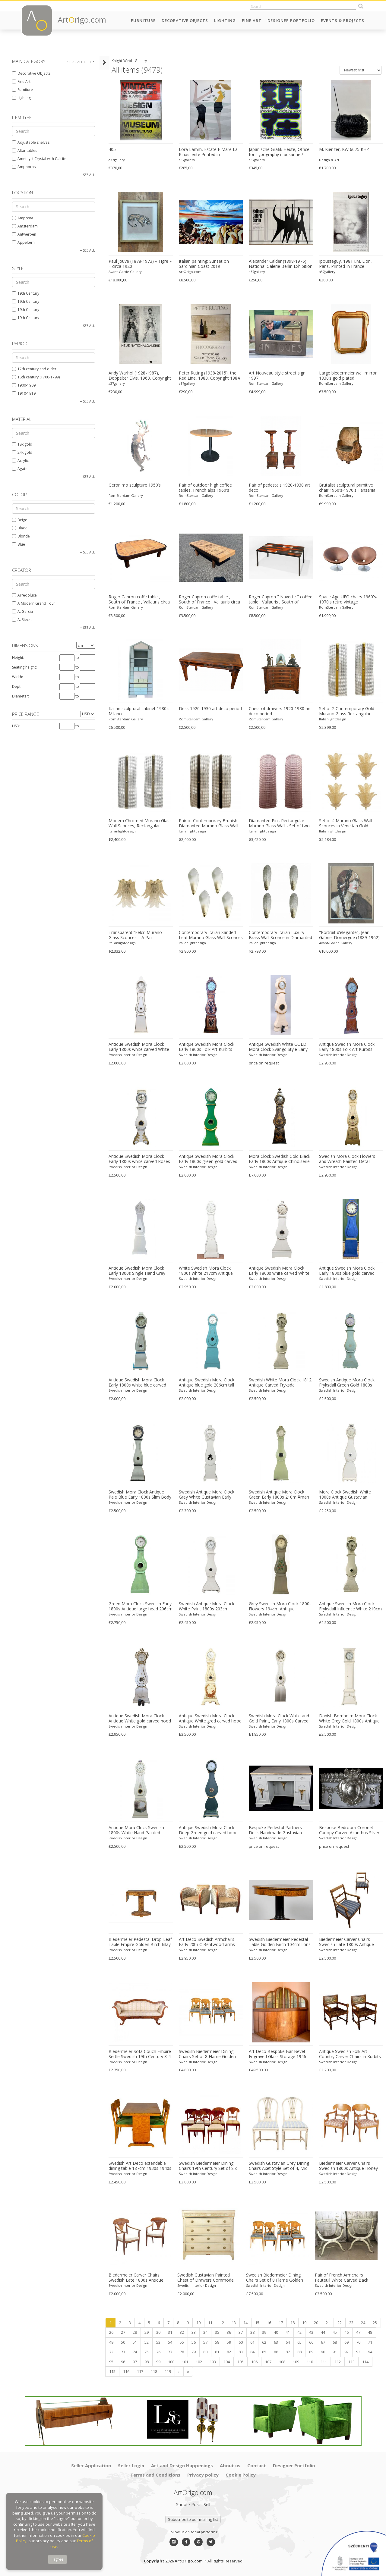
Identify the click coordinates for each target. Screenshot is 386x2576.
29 (146, 2332)
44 (323, 2332)
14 (245, 2322)
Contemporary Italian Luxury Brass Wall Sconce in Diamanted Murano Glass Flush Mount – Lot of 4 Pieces (280, 935)
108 (282, 2361)
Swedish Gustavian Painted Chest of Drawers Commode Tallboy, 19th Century (205, 2277)
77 (170, 2352)
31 (170, 2332)
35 (217, 2332)
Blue (18, 544)
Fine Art (251, 20)
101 (185, 2361)
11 (210, 2322)
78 (182, 2352)
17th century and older (34, 368)
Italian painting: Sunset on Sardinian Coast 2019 (204, 264)
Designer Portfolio (291, 20)
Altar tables (24, 150)
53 (158, 2342)
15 (257, 2322)
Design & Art (329, 160)
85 (264, 2352)
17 (281, 2322)
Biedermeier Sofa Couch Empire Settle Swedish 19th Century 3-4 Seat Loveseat (140, 2054)
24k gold (22, 452)
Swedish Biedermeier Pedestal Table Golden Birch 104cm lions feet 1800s (280, 1942)
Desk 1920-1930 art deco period (210, 708)
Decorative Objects (185, 20)
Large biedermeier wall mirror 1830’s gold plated (348, 375)
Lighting (225, 20)
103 (213, 2361)
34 (205, 2332)
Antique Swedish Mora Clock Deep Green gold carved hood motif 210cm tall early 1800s (208, 1830)
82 (229, 2352)
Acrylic (20, 460)
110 (310, 2361)
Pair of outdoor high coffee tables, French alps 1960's (205, 487)
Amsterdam (25, 226)
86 (276, 2352)
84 (252, 2352)
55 (182, 2342)
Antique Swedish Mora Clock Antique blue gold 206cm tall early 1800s (206, 1382)
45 (335, 2332)
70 (358, 2342)
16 (269, 2322)
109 (296, 2361)
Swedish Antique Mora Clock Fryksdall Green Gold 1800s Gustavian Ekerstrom (347, 1382)
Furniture (143, 20)
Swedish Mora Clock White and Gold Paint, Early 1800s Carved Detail (279, 1718)
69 (346, 2342)
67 (323, 2342)
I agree (57, 2559)
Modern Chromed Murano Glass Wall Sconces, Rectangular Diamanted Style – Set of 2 (140, 823)
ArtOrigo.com (190, 271)
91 (335, 2352)
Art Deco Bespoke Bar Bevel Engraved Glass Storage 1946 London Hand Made (277, 2054)
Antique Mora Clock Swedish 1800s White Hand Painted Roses (136, 1830)
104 (226, 2361)
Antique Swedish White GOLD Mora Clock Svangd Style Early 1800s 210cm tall (278, 1047)
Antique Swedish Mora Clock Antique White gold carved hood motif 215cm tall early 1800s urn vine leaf (140, 1718)
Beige (19, 519)
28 (135, 2332)
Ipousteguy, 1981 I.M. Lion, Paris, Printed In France (345, 264)
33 (193, 2332)
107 (268, 2361)
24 (363, 2322)
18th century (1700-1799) (36, 377)
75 (146, 2352)
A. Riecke (22, 619)
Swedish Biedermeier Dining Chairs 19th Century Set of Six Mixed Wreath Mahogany (208, 2166)
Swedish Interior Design (128, 1054)
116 (126, 2371)
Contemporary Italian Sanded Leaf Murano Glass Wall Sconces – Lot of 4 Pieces (211, 935)
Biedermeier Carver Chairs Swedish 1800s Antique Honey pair (348, 2166)
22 (339, 2322)
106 (254, 2361)
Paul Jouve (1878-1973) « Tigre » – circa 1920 (140, 264)
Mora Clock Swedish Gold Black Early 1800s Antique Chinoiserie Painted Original (279, 1159)
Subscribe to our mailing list (193, 2519)
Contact (256, 2465)
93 (358, 2352)
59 (229, 2342)
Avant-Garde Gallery (125, 271)
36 (229, 2332)
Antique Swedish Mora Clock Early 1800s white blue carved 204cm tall (137, 1382)
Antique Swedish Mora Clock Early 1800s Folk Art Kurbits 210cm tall (206, 1047)
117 (140, 2371)
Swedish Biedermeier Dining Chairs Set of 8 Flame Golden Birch (207, 2054)
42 (299, 2332)
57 (205, 2342)
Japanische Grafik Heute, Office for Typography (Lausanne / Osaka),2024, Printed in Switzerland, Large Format (279, 152)
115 (112, 2371)
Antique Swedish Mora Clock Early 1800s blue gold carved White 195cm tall (347, 1270)
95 (111, 2361)
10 (198, 2322)
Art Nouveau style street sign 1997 (277, 375)
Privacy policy (203, 2475)
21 (328, 2322)
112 (337, 2361)
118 (154, 2371)
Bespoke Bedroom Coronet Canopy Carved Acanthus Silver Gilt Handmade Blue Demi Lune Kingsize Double (350, 1830)
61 (252, 2342)
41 (288, 2332)
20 (316, 2322)
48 (370, 2332)
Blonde (21, 536)
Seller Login (131, 2465)
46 (346, 2332)
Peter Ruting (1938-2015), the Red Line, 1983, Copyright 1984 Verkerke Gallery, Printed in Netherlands (209, 375)
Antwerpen (24, 234)
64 (288, 2342)
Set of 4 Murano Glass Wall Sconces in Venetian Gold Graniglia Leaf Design (345, 823)
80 (205, 2352)
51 (135, 2342)
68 (335, 2342)
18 (292, 2322)
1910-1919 (24, 393)
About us (230, 2465)
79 (193, 2352)
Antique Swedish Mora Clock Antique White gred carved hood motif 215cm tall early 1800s (210, 1718)
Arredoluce (24, 595)
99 (158, 2361)
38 (252, 2332)
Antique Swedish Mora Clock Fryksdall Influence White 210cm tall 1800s (350, 1606)
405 (112, 149)
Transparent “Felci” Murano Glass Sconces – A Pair (135, 935)
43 (311, 2332)
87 (288, 2352)
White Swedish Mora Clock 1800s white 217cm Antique (206, 1270)
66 (311, 2342)
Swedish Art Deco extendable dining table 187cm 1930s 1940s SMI (140, 2166)
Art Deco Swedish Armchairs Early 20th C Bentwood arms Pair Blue (207, 1942)
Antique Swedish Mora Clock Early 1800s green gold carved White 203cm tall (208, 1159)
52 (146, 2342)
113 (351, 2361)
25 (375, 2322)
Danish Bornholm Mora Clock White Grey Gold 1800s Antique (349, 1718)
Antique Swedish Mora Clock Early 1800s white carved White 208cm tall (279, 1270)
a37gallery (117, 160)
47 (358, 2332)
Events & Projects (342, 20)
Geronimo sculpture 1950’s (135, 485)
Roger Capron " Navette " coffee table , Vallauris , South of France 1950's (280, 599)
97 (135, 2361)
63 (276, 2342)
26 (111, 2332)
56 (193, 2342)
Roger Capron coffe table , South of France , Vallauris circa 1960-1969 (139, 599)
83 (241, 2352)
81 (217, 2352)
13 (234, 2322)
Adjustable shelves (30, 142)
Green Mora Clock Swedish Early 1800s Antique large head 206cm (140, 1606)
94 (370, 2352)
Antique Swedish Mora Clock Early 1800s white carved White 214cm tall (139, 1047)
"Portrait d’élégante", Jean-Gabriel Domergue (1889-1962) (349, 935)
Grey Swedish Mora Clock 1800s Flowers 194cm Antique (280, 1606)
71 (370, 2342)
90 (323, 2352)
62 (264, 2342)
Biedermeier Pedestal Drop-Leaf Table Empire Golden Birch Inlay (140, 1942)
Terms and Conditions (155, 2475)
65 (299, 2342)
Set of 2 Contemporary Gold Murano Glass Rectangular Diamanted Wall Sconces (346, 711)
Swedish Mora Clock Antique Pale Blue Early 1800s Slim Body (140, 1494)
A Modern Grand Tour (33, 603)
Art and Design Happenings (182, 2465)
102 (199, 2361)
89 (311, 2352)
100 (171, 2361)
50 (123, 2342)
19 (304, 2322)
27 (123, 2332)
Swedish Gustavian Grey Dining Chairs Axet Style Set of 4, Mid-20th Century (279, 2166)
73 (123, 2352)
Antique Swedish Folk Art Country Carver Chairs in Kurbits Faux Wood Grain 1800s (350, 2054)
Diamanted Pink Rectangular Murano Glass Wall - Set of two (279, 823)
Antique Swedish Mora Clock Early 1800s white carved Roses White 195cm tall (139, 1159)
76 (158, 2352)
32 (182, 2332)
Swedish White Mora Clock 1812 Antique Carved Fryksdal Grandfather (280, 1382)
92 (346, 2352)
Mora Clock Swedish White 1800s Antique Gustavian (345, 1494)
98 (146, 2361)
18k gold (22, 444)
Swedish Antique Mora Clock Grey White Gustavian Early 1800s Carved (206, 1494)
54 (170, 2342)
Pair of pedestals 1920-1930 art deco (279, 487)
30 (158, 2332)
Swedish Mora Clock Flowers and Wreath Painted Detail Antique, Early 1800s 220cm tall (349, 1159)
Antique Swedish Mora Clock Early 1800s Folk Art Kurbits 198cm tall (347, 1047)
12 (222, 2322)
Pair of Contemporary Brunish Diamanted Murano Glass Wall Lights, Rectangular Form (208, 823)
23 (351, 2322)
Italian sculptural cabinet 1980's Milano (139, 711)
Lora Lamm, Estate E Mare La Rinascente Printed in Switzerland (208, 152)
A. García (22, 611)
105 (240, 2361)
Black (19, 528)
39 (264, 2332)
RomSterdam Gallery (266, 383)
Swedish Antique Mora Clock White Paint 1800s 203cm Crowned (206, 1606)
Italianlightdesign (332, 719)
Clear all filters (81, 62)
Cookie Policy (241, 2475)
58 (217, 2342)
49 (111, 2342)
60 (241, 2342)
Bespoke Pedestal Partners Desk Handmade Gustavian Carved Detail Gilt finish (275, 1830)
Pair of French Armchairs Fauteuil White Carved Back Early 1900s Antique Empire (341, 2277)
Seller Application (91, 2465)
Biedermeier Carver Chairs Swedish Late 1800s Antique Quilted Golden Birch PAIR (346, 1942)
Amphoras (24, 166)
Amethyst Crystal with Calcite (39, 158)
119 (168, 2371)
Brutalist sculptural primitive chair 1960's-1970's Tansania (347, 487)
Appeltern (23, 242)
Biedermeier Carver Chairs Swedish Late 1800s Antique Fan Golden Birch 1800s (136, 2277)
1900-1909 (24, 385)
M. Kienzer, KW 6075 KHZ (344, 149)
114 (365, 2361)
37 (241, 2332)
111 (324, 2361)
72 (111, 2352)
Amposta (22, 218)
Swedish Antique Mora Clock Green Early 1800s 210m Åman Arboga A (279, 1494)
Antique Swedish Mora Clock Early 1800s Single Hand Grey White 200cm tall (137, 1270)
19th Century (25, 293)
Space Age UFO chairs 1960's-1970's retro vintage (348, 599)
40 (276, 2332)
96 (123, 2361)
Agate (19, 468)
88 (299, 2352)
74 (135, 2352)
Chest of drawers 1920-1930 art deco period (280, 711)
